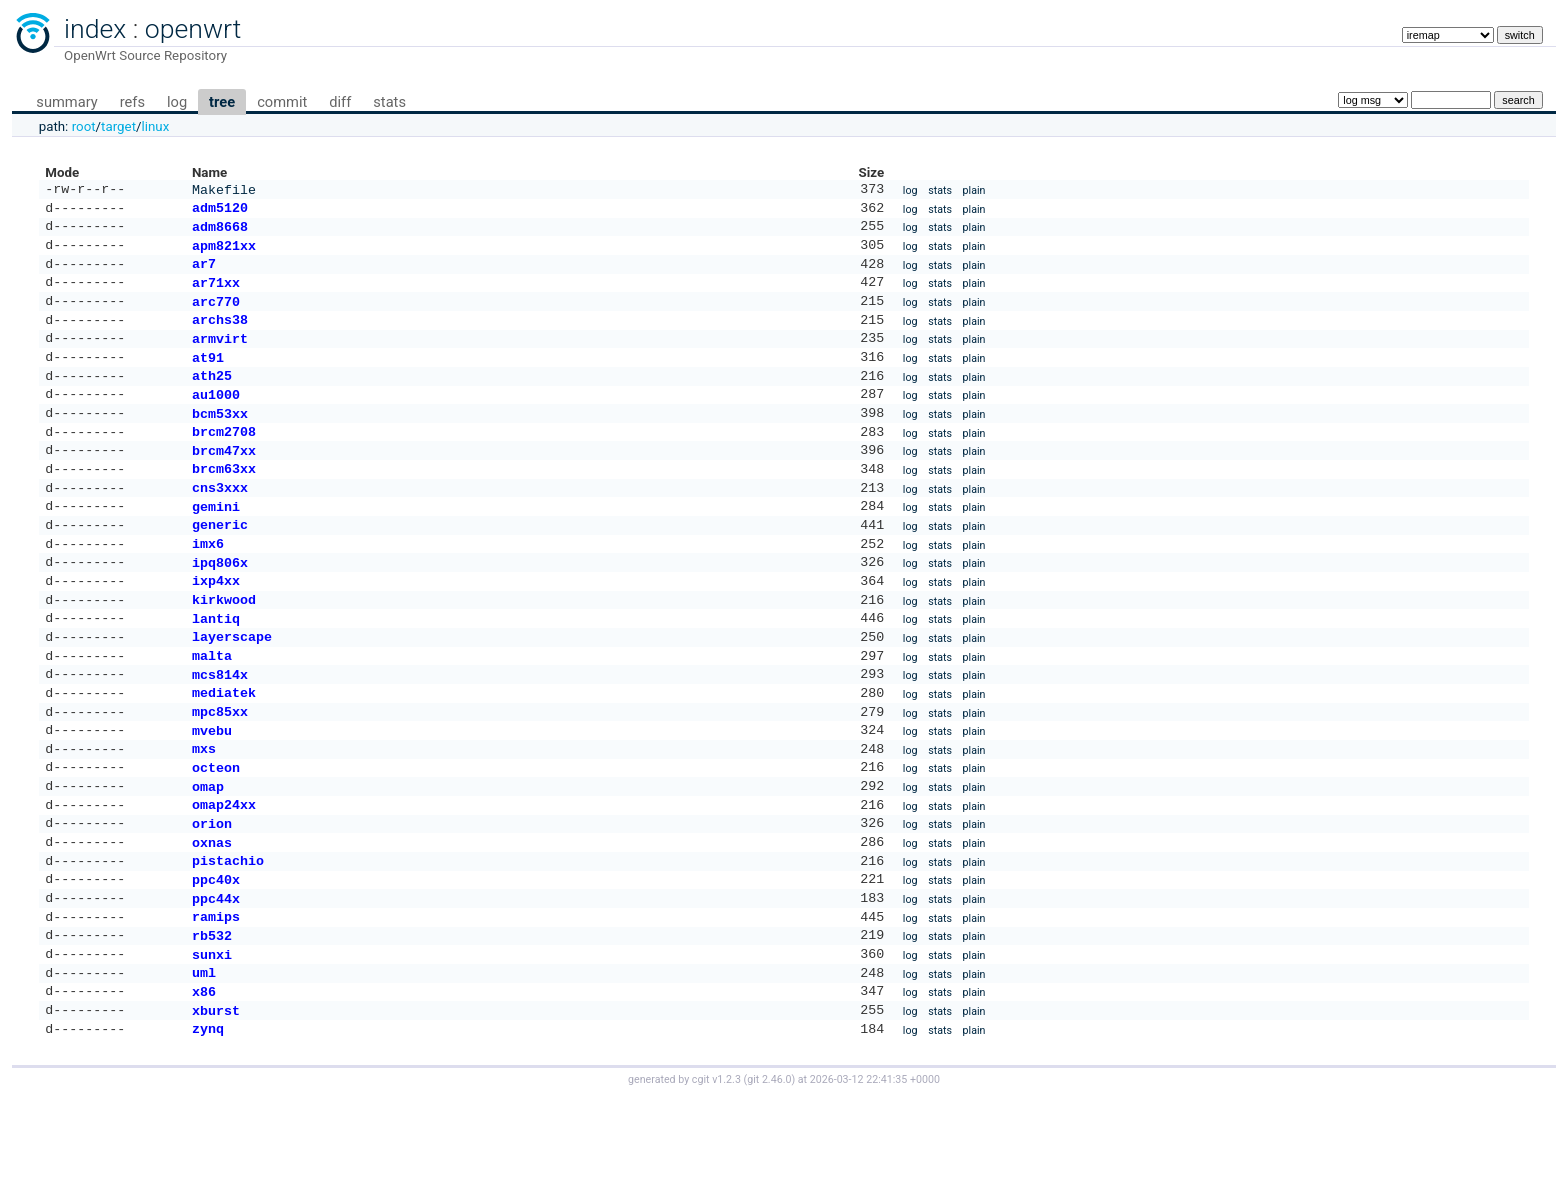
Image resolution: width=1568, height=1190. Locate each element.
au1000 (216, 418)
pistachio (228, 934)
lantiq (216, 666)
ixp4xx (216, 624)
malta (212, 707)
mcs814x (220, 728)
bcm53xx (220, 439)
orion (212, 893)
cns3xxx (220, 521)
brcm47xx (224, 480)
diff (340, 102)
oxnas (212, 914)
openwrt (193, 29)
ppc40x (216, 955)
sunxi (212, 1038)
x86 (204, 1079)
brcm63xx (224, 500)
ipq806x (220, 604)
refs (132, 102)
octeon (216, 831)
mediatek (224, 748)
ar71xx (216, 294)
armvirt (220, 356)
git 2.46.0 (769, 1171)
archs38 (220, 335)
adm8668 (220, 232)
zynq (208, 1120)
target (118, 126)
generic (220, 562)
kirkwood (224, 645)
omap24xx (224, 872)
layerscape (232, 686)
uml (204, 1058)
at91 (208, 377)
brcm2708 (224, 459)
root (84, 126)
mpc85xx (220, 769)
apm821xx (224, 253)
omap (208, 852)
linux (156, 126)
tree (222, 102)
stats (389, 102)
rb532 (212, 1017)
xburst (216, 1100)
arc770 (216, 315)
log (177, 102)
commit (282, 102)
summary (66, 102)
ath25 (212, 397)
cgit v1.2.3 (716, 1171)
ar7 (204, 273)
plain (974, 191)
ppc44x (216, 976)
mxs (204, 810)
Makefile (224, 191)
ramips (216, 996)
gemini (216, 542)
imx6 (208, 583)
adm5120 (220, 211)
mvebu (212, 790)
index (95, 29)
